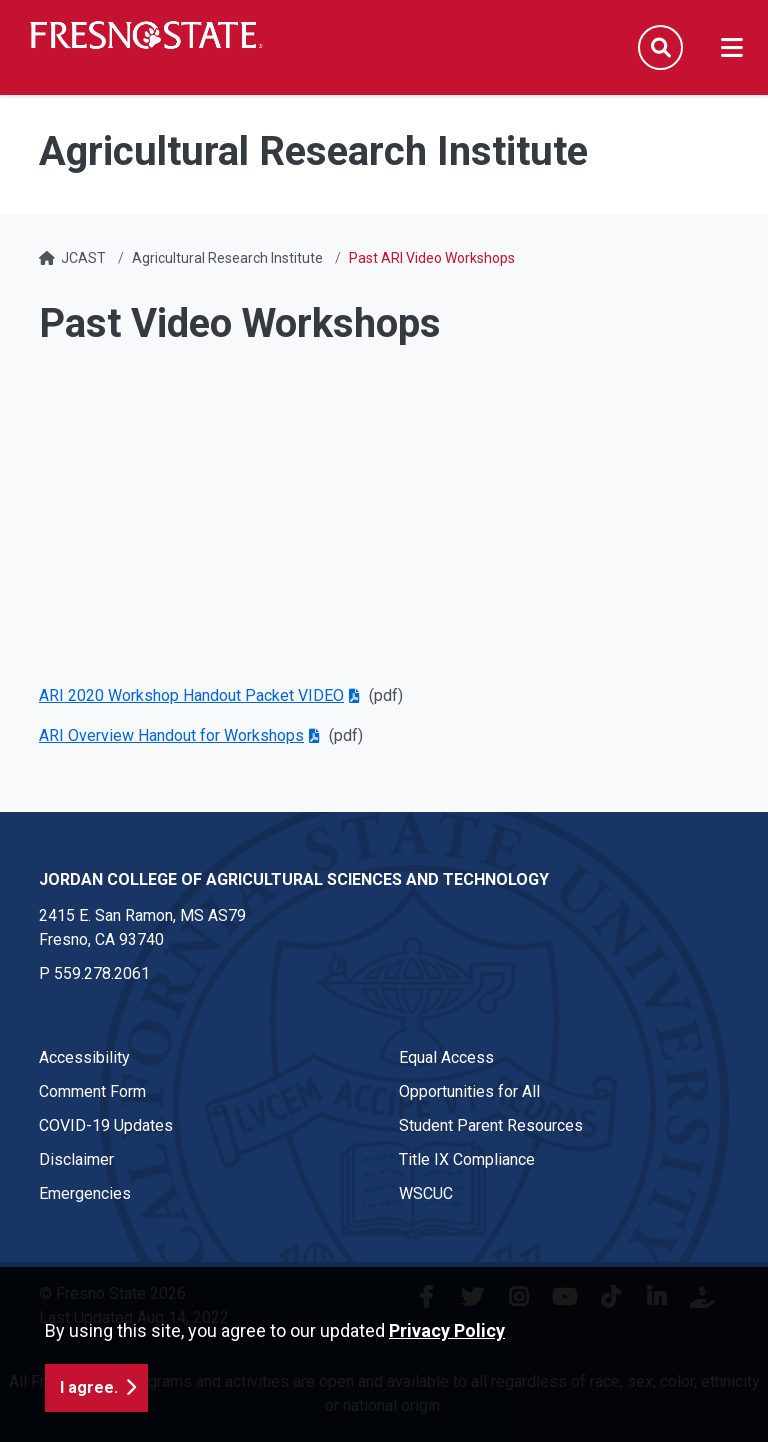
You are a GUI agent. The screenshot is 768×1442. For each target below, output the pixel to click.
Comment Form (92, 1091)
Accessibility (84, 1057)
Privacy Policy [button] (447, 1330)
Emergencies (85, 1193)
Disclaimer (76, 1159)
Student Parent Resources (491, 1125)
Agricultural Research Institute (227, 258)
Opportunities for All (469, 1091)
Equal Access (446, 1057)
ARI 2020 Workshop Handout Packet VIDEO (191, 695)
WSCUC (426, 1193)
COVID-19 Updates (106, 1125)
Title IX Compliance (467, 1159)
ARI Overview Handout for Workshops (171, 735)
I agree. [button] (89, 1387)
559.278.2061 (102, 973)
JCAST (83, 258)
